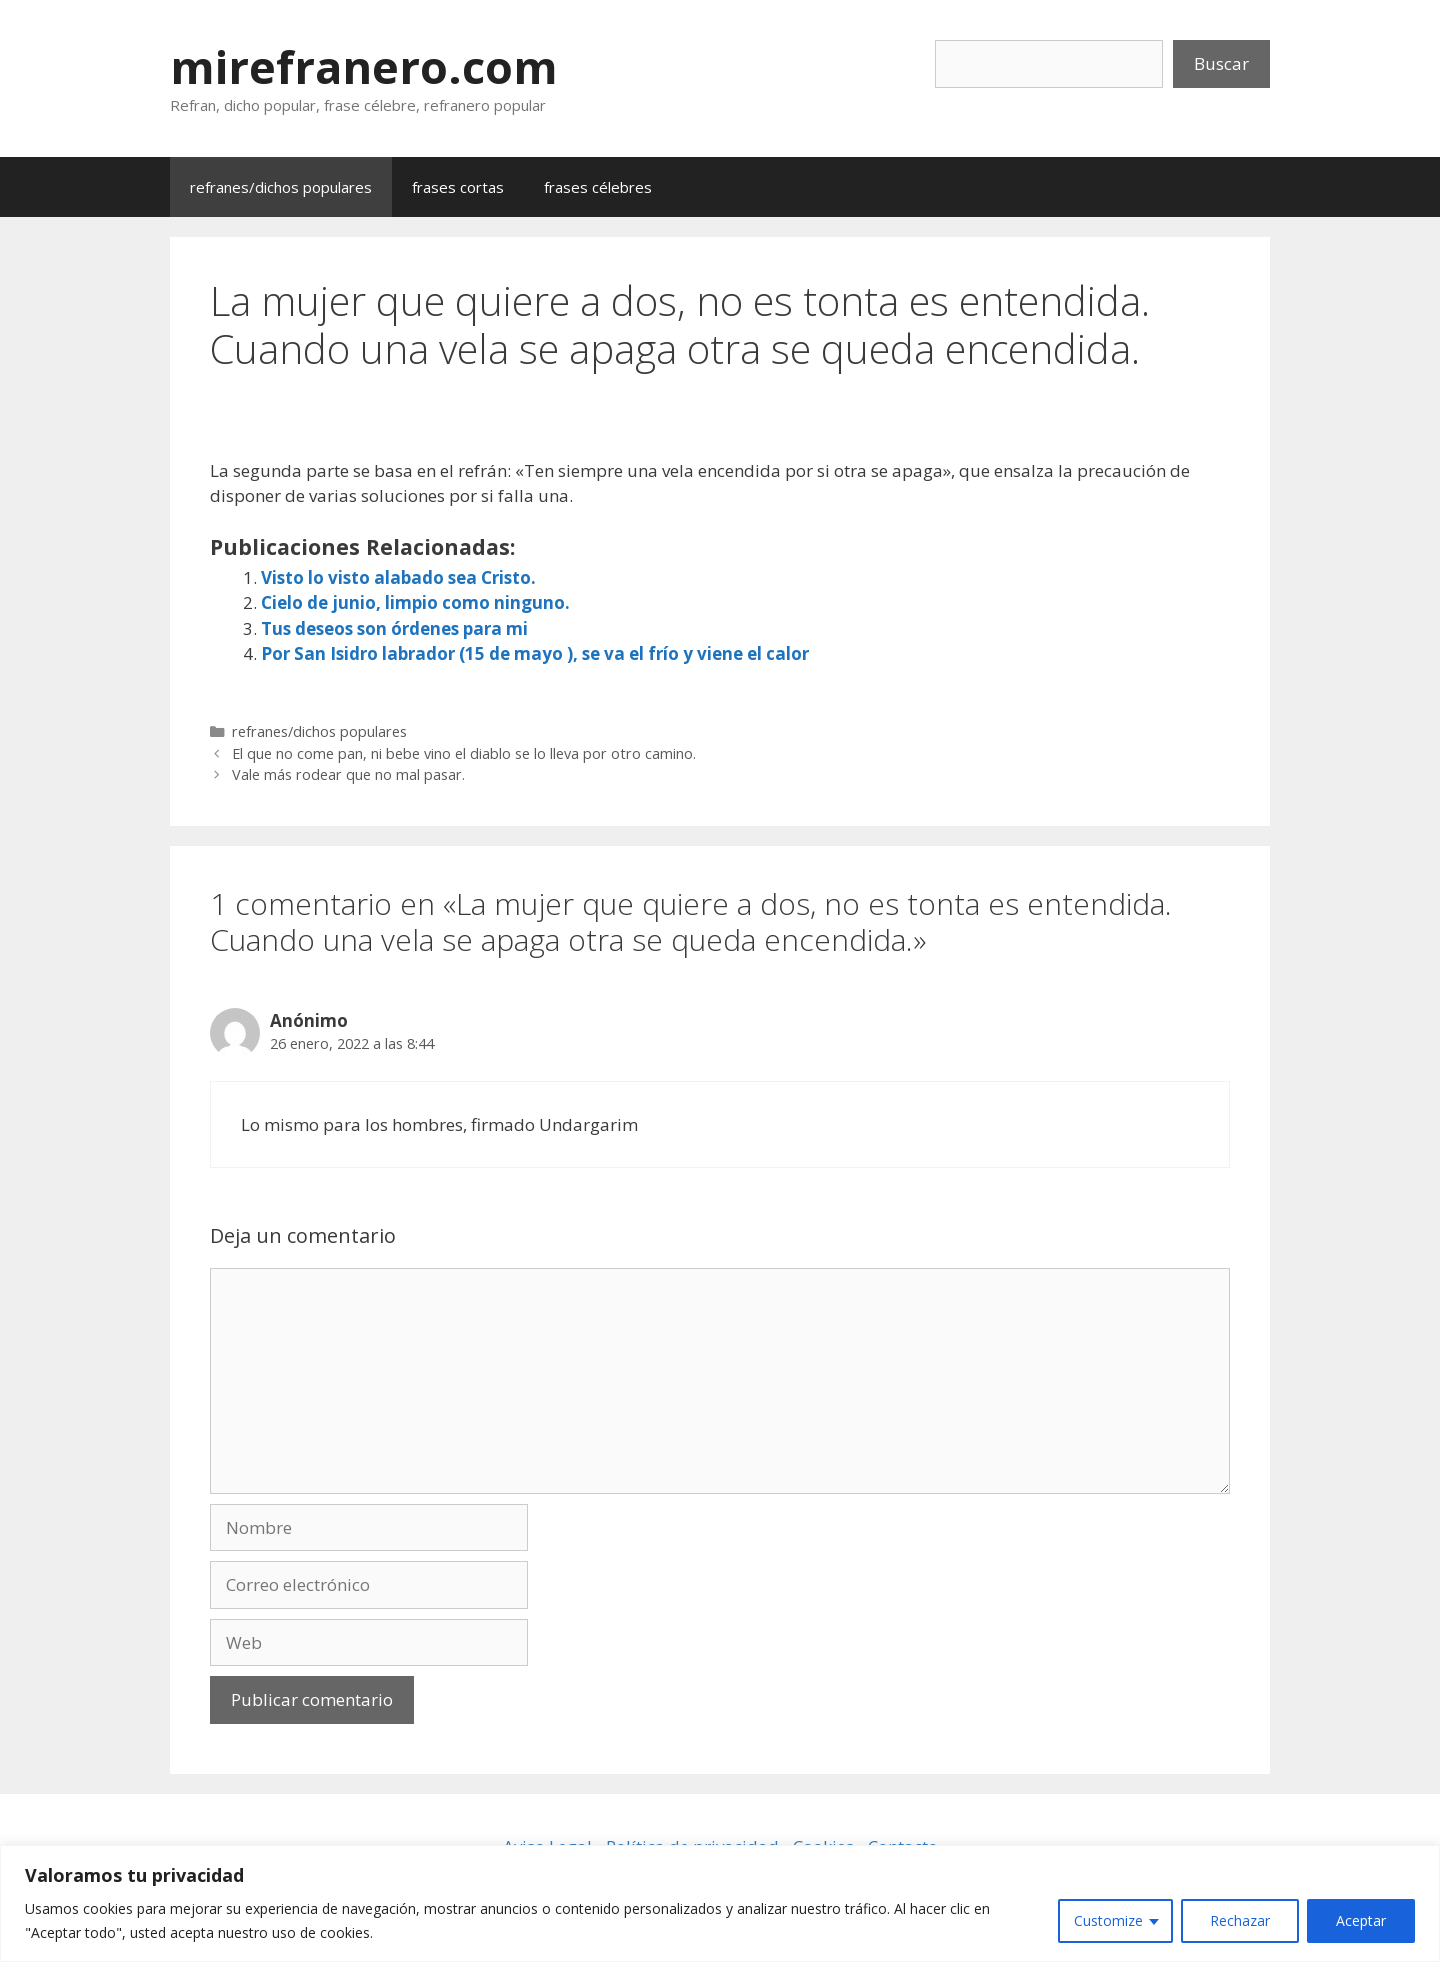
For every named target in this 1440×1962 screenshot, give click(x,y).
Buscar (1221, 63)
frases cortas (458, 187)
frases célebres (598, 187)
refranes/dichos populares (281, 187)
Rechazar (1240, 1920)
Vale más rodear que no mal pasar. (348, 774)
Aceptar (1361, 1920)
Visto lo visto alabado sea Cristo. (398, 577)
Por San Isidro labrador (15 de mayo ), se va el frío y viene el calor (535, 653)
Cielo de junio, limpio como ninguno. (415, 602)
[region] (720, 1903)
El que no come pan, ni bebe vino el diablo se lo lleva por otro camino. (464, 753)
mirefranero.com (364, 66)
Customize (1108, 1920)
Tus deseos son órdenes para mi (394, 628)
